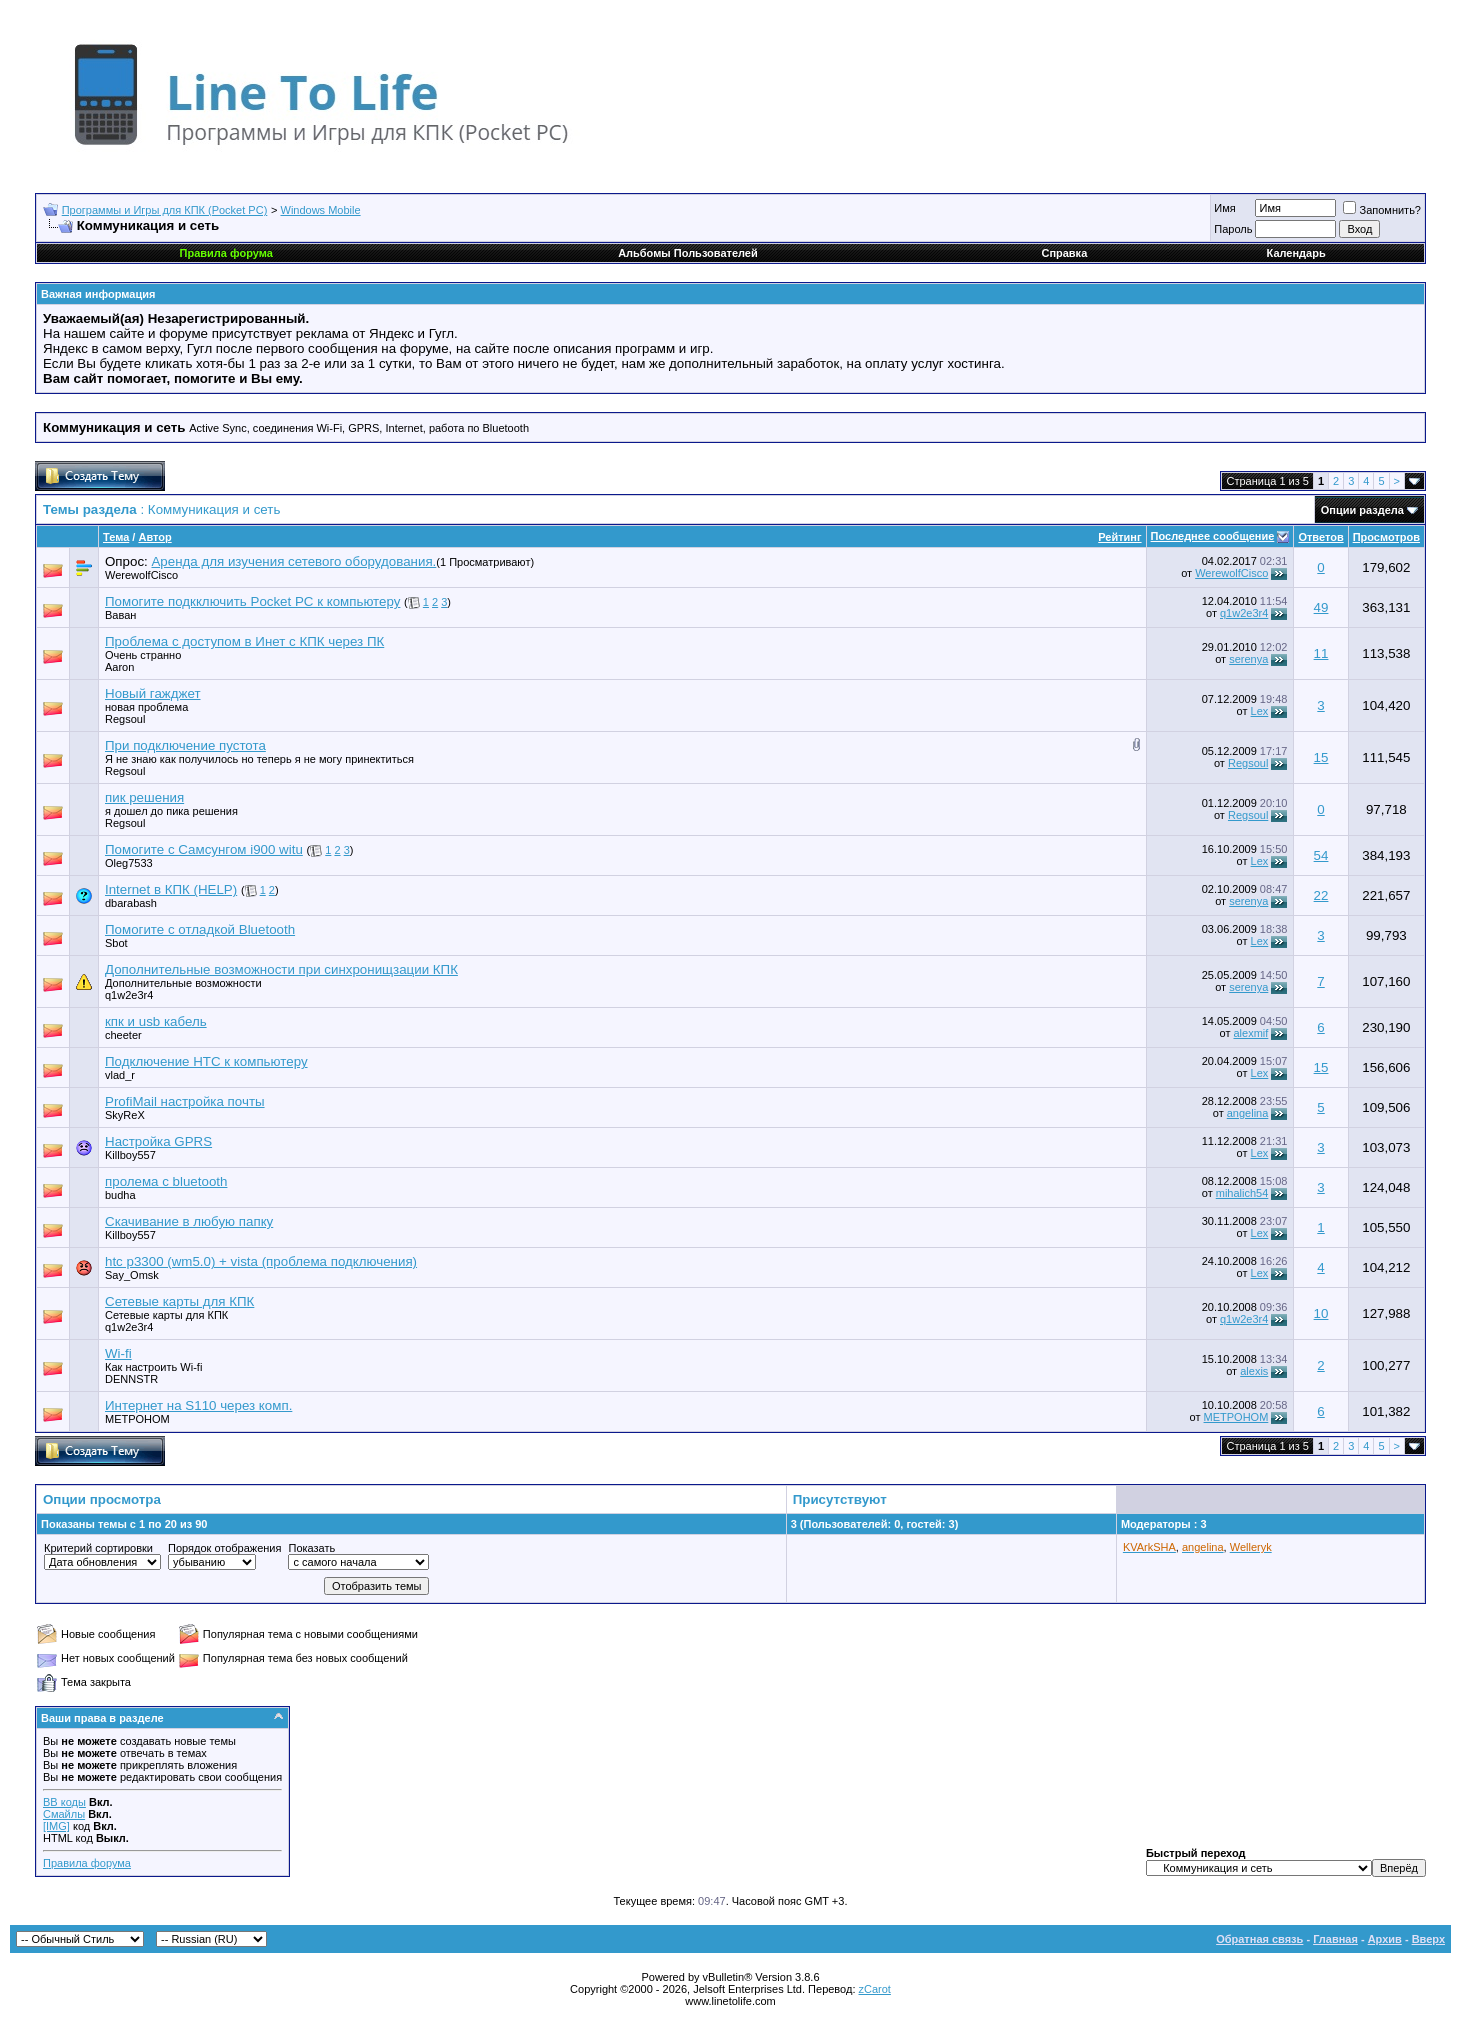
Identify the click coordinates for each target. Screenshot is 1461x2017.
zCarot (875, 1989)
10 (1321, 1313)
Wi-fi (118, 1353)
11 (1321, 653)
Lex (1260, 711)
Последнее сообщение (1213, 536)
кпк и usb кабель (156, 1021)
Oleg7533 (129, 863)
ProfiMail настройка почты (185, 1101)
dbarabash (131, 903)
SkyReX (125, 1115)
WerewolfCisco (141, 575)
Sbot (116, 943)
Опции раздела (1362, 510)
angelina (1248, 1113)
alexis (1254, 1371)
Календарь (1296, 253)
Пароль (1233, 229)
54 (1321, 855)
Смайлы (64, 1814)
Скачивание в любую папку (189, 1221)
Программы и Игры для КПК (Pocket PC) (165, 210)
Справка (1064, 253)
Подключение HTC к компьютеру (206, 1061)
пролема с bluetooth (166, 1181)
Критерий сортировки (98, 1548)
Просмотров (1386, 537)
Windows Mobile (321, 210)
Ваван (120, 615)
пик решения (144, 797)
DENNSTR (131, 1379)
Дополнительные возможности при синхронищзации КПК (281, 969)
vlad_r (120, 1075)
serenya (1248, 659)
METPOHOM (137, 1419)
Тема (116, 537)
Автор (154, 537)
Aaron (119, 667)
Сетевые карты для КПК (179, 1301)
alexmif (1250, 1033)
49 (1321, 607)
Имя (1224, 208)
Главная (1335, 1939)
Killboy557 (130, 1155)
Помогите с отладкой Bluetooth (200, 929)
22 (1321, 895)
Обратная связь (1259, 1939)
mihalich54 (1242, 1193)
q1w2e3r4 (1244, 613)
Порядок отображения (224, 1548)
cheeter (123, 1035)
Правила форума (87, 1863)
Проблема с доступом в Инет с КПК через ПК (244, 641)
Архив (1385, 1939)
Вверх (1428, 1939)
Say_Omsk (132, 1275)
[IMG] (56, 1826)
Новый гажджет (153, 693)
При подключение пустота (185, 745)
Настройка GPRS (158, 1141)
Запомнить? (1382, 210)
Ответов (1320, 537)
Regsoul (1248, 763)
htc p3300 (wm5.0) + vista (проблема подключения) (261, 1261)
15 (1321, 757)
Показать (311, 1548)
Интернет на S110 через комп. (198, 1405)
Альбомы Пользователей (688, 253)
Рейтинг (1119, 537)
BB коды (64, 1802)
